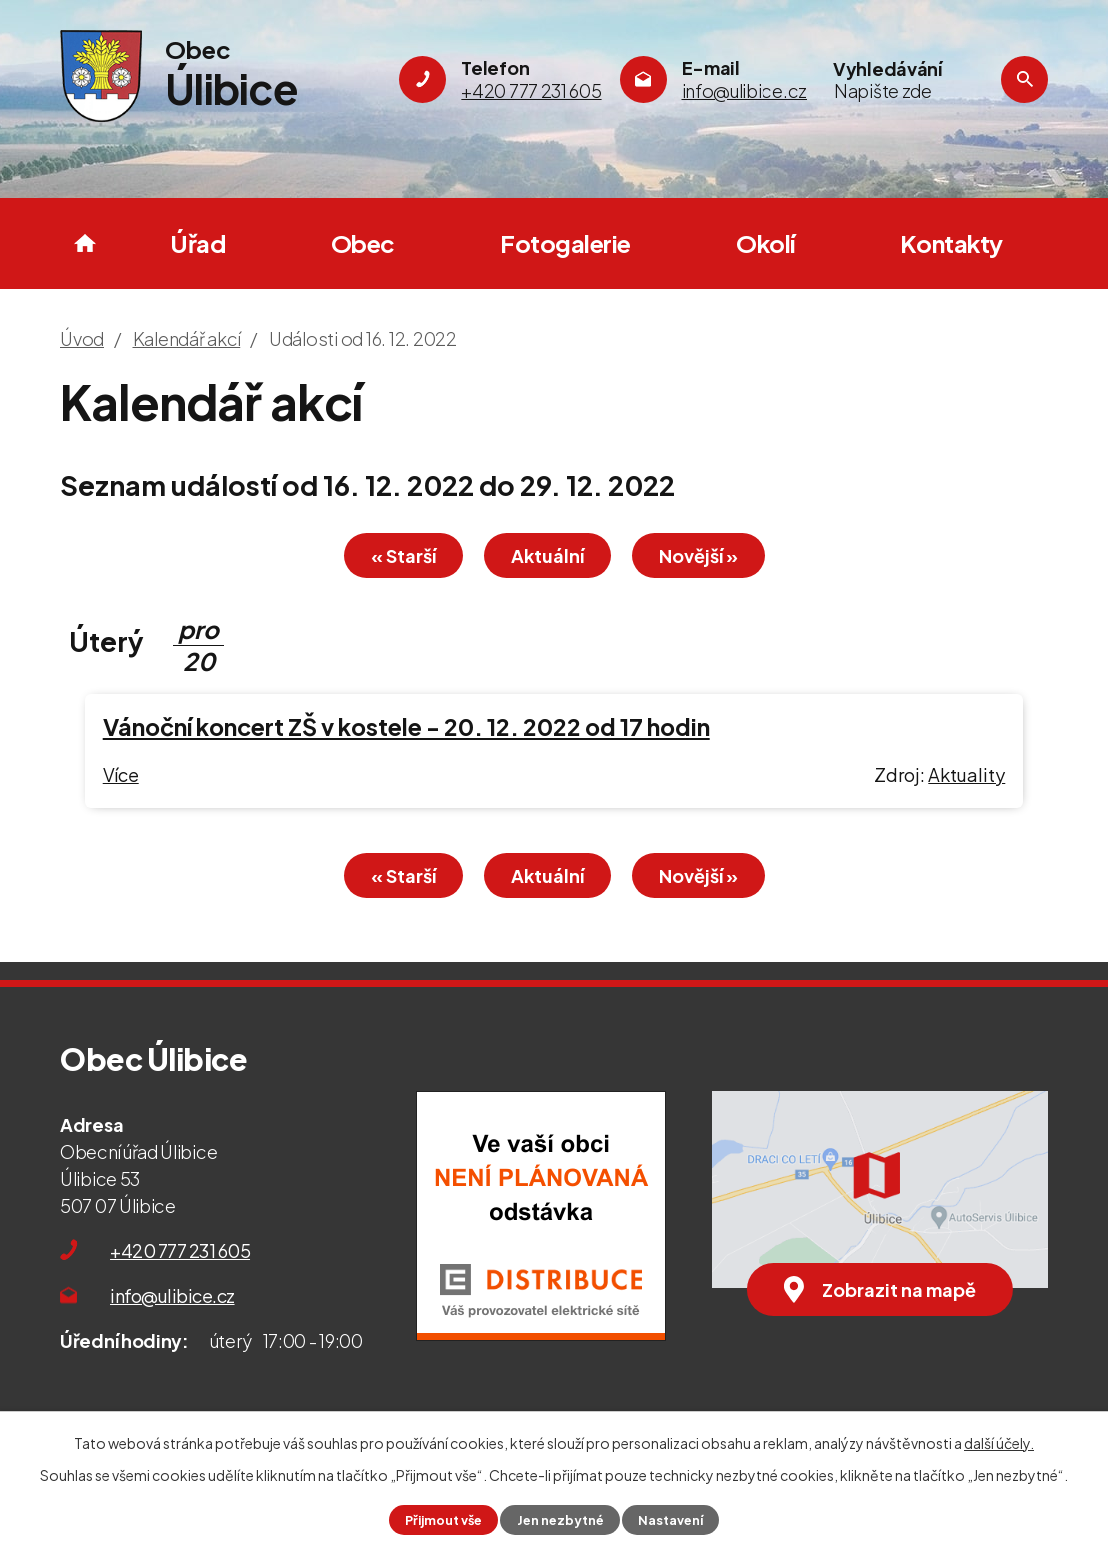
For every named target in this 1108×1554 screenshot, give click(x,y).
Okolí (765, 243)
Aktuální (547, 555)
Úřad (197, 243)
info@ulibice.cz (172, 1295)
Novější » (698, 555)
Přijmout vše (443, 1520)
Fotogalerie (565, 243)
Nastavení (670, 1520)
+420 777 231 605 (180, 1250)
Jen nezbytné (560, 1520)
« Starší (403, 555)
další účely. (999, 1443)
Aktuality (966, 774)
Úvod (85, 243)
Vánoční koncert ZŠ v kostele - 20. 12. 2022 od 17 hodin (406, 726)
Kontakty (951, 243)
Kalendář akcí (187, 338)
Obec (363, 243)
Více (121, 774)
